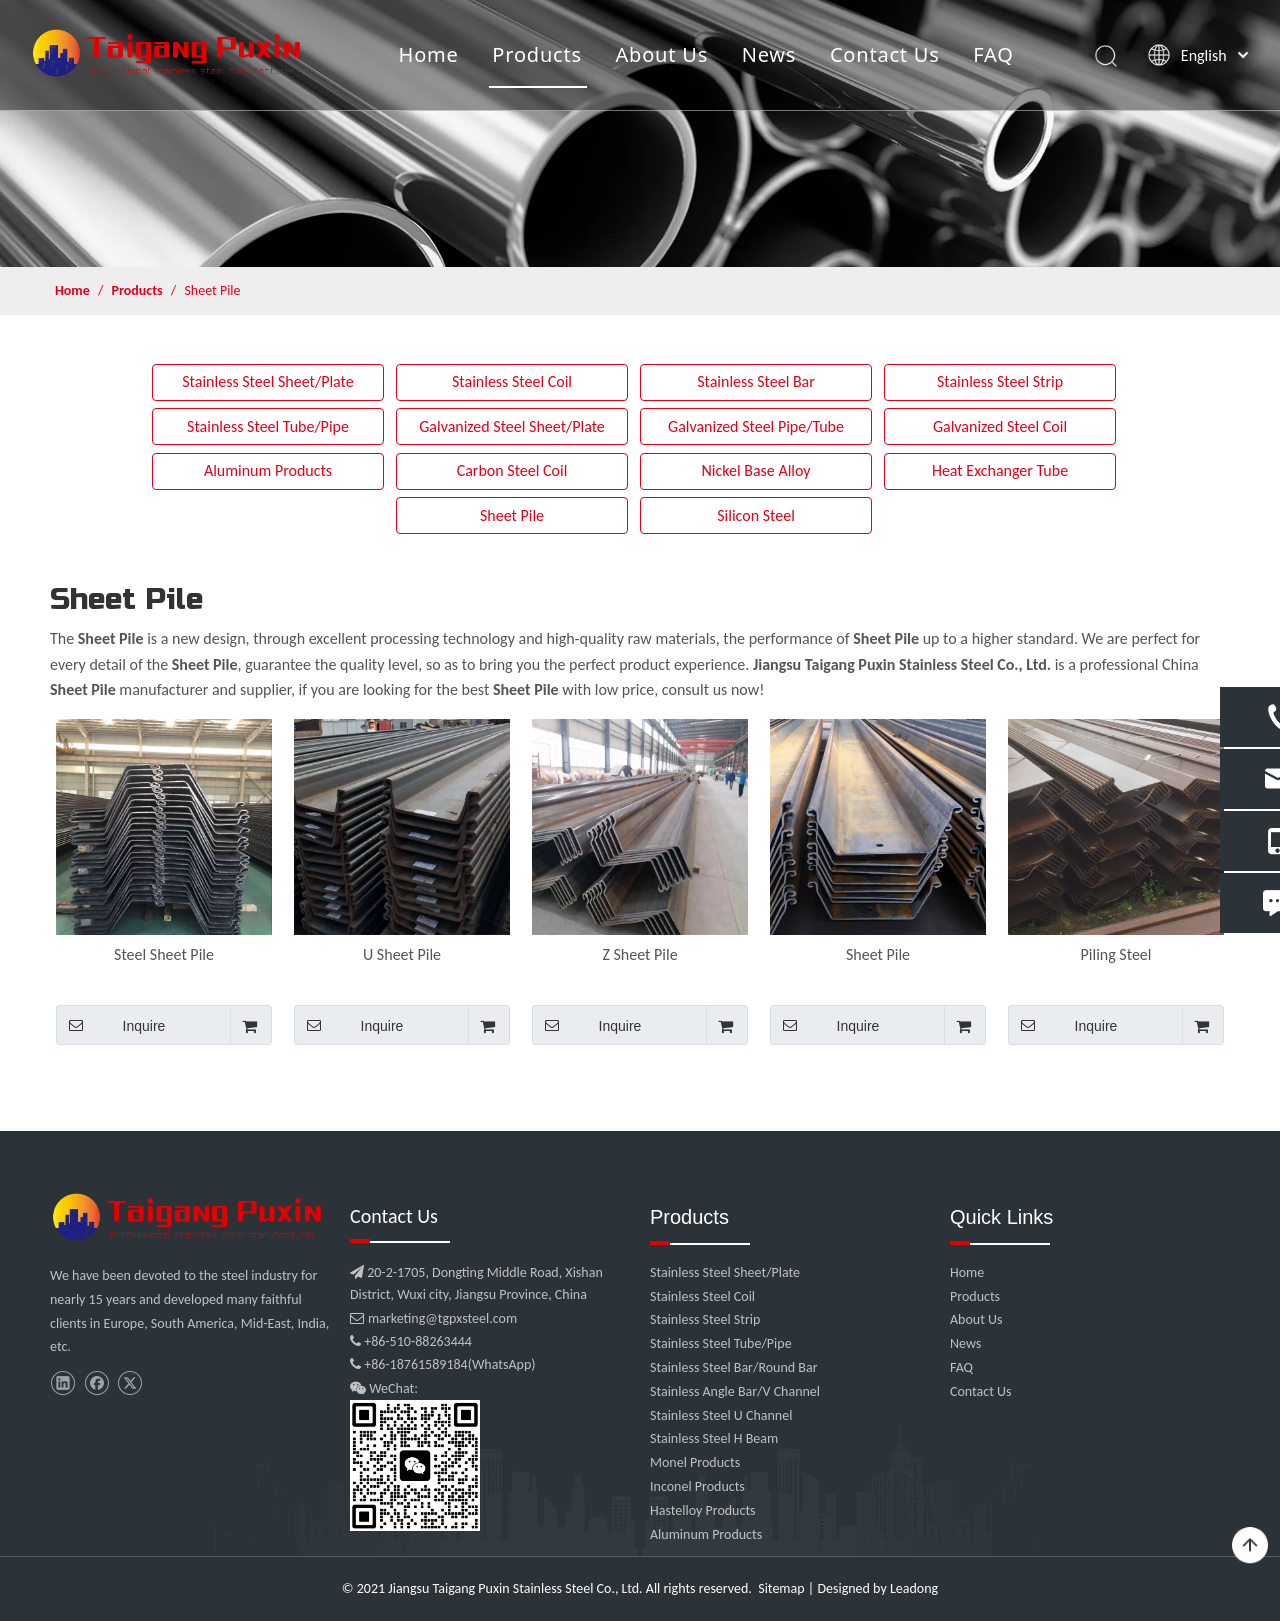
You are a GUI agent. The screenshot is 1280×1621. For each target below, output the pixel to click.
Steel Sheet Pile (164, 954)
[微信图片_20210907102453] (190, 1217)
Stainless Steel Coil (512, 381)
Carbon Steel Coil (512, 470)
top (1250, 1546)
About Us (660, 54)
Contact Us (883, 54)
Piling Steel (1116, 954)
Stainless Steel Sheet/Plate (268, 381)
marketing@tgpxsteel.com (433, 1318)
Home (427, 54)
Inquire (110, 1025)
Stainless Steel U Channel (721, 1415)
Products (536, 54)
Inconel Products (697, 1486)
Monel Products (695, 1462)
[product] (640, 133)
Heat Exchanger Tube (1000, 470)
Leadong (914, 1588)
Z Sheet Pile (639, 954)
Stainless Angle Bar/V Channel (735, 1391)
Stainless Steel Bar (756, 381)
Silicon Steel (756, 515)
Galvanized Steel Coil (1000, 426)
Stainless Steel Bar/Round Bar (734, 1367)
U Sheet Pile (402, 954)
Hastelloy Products (703, 1510)
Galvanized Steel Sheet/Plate (512, 426)
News (767, 54)
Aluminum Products (268, 470)
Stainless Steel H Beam (714, 1438)
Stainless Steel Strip (1000, 381)
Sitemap (781, 1588)
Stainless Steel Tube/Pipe (268, 426)
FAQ (992, 54)
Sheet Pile (512, 515)
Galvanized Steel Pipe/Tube (756, 426)
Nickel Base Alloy (755, 470)
